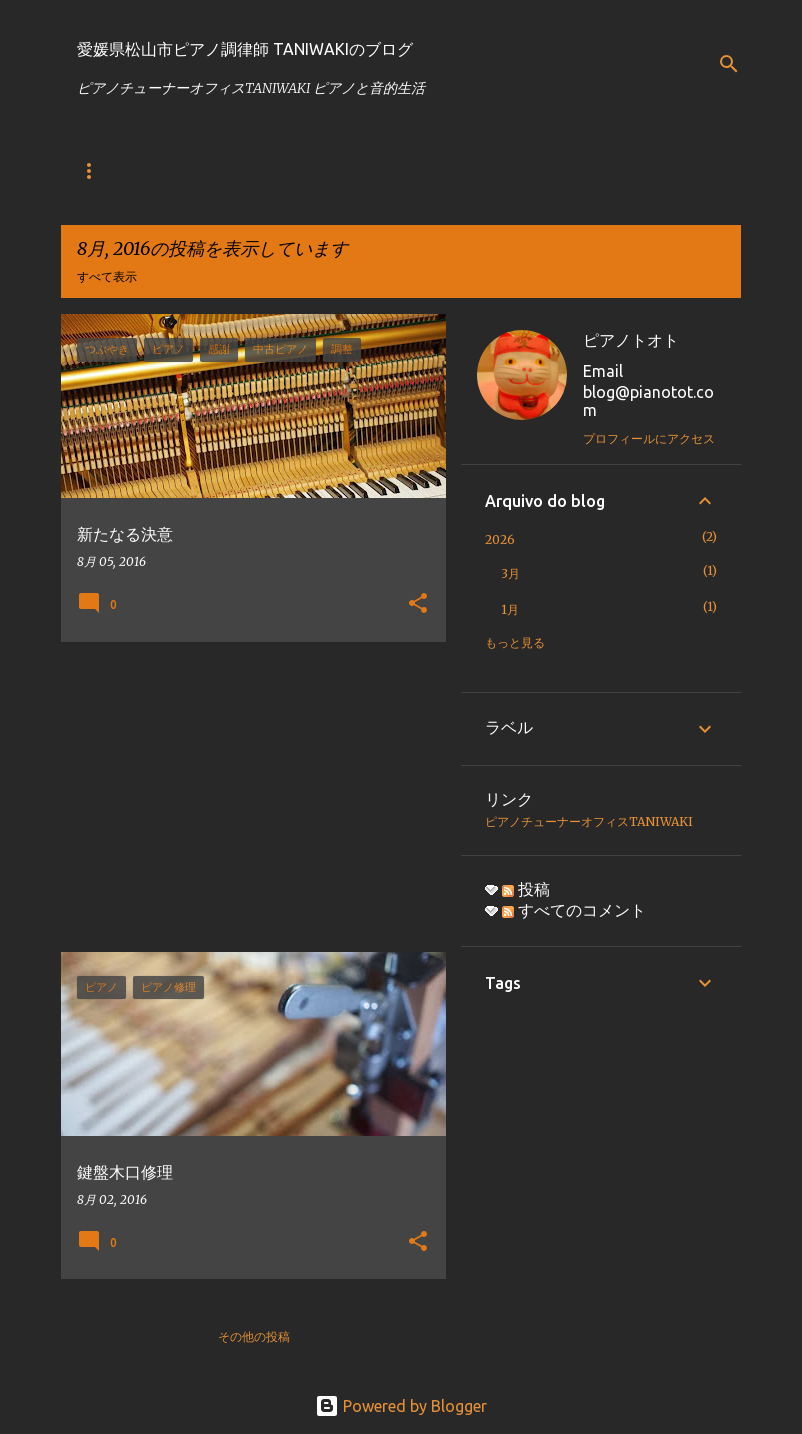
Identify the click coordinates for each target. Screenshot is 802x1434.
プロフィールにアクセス (649, 438)
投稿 (526, 889)
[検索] (729, 64)
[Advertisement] (246, 797)
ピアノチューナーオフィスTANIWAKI (589, 821)
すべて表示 (107, 276)
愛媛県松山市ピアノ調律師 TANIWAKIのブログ (245, 49)
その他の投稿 (254, 1336)
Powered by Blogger (401, 1406)
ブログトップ (113, 170)
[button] (418, 604)
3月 (510, 573)
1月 (510, 609)
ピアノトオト (631, 340)
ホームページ (229, 170)
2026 (500, 539)
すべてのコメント (574, 910)
